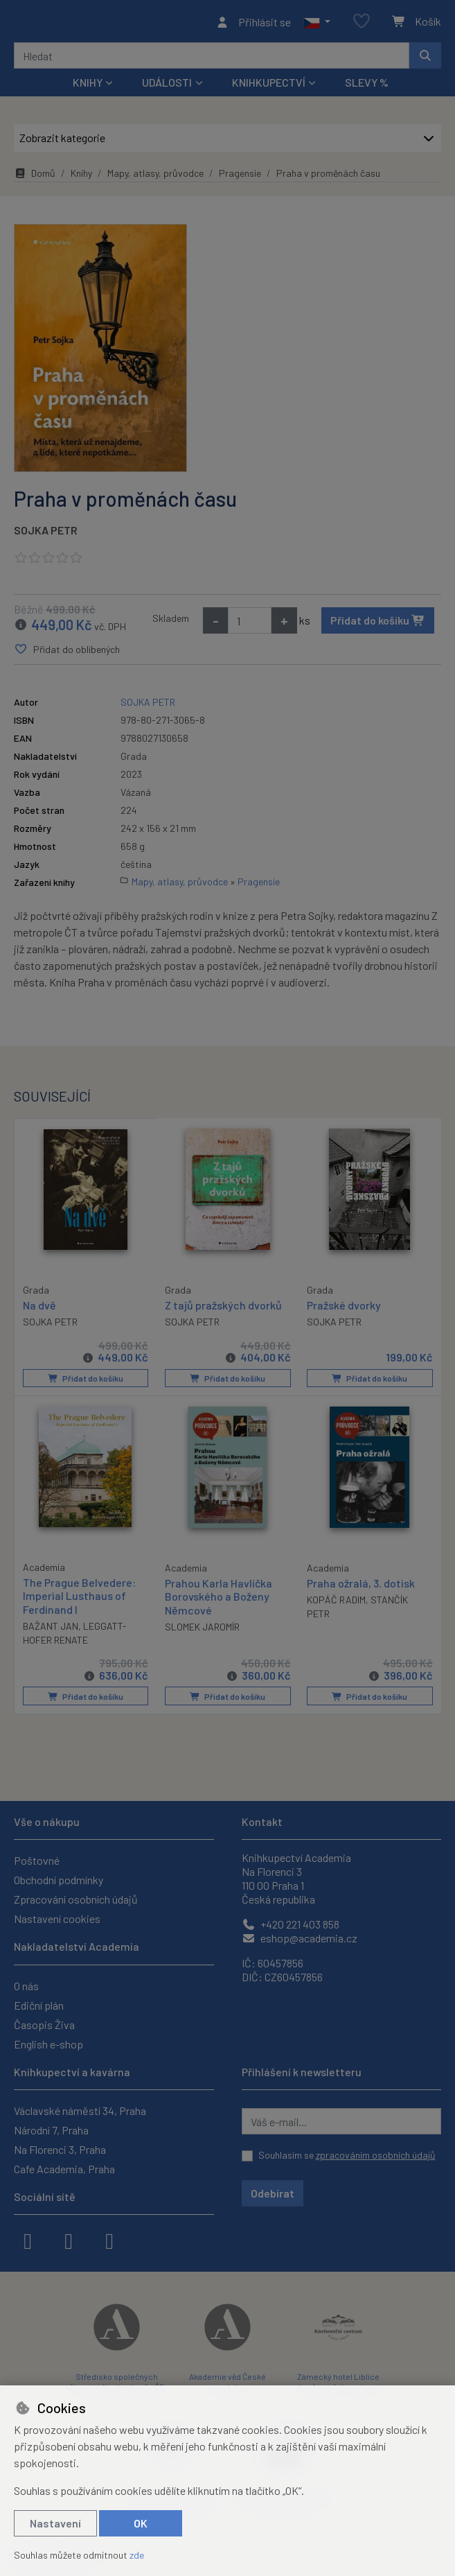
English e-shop (48, 2044)
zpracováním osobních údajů (376, 2155)
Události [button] (167, 86)
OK (141, 2523)
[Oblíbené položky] (361, 24)
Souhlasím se (347, 2155)
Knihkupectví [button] (268, 86)
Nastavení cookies (57, 1918)
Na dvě (39, 1308)
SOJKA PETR (46, 534)
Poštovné (37, 1860)
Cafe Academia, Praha (64, 2168)
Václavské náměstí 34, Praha (80, 2110)
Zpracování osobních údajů (76, 1899)
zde (137, 2555)
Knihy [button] (87, 86)
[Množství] (249, 624)
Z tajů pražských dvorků (223, 1309)
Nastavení (55, 2523)
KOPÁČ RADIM (336, 1604)
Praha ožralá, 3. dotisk (361, 1587)
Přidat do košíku (377, 624)
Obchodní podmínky (58, 1879)
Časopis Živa (44, 2024)
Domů (34, 177)
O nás (26, 1985)
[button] (316, 23)
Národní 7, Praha (51, 2129)
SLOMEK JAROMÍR (202, 1630)
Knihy (81, 177)
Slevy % (367, 86)
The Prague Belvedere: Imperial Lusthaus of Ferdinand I (79, 1599)
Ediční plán (39, 2005)
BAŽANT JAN (50, 1629)
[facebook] (28, 2240)
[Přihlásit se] (253, 23)
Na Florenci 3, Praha (60, 2149)
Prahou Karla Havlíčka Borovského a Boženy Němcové (218, 1600)
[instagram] (68, 2240)
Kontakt (262, 1821)
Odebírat (272, 2193)
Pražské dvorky (344, 1309)
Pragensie (240, 177)
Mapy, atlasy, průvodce (155, 177)
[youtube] (109, 2240)
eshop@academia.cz (299, 1937)
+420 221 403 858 (290, 1924)
